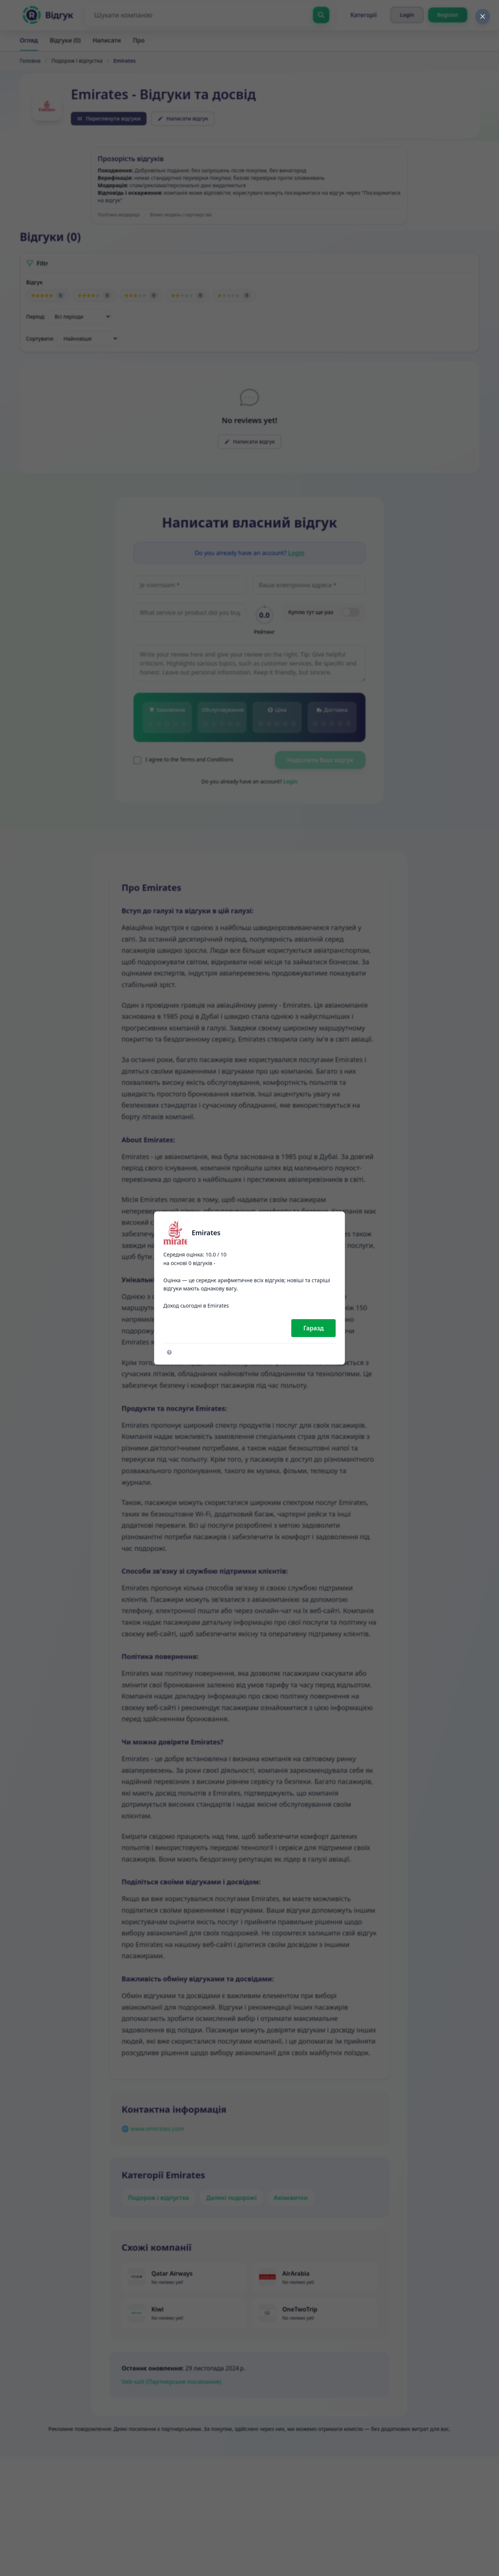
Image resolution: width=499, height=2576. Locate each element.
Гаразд (313, 1328)
